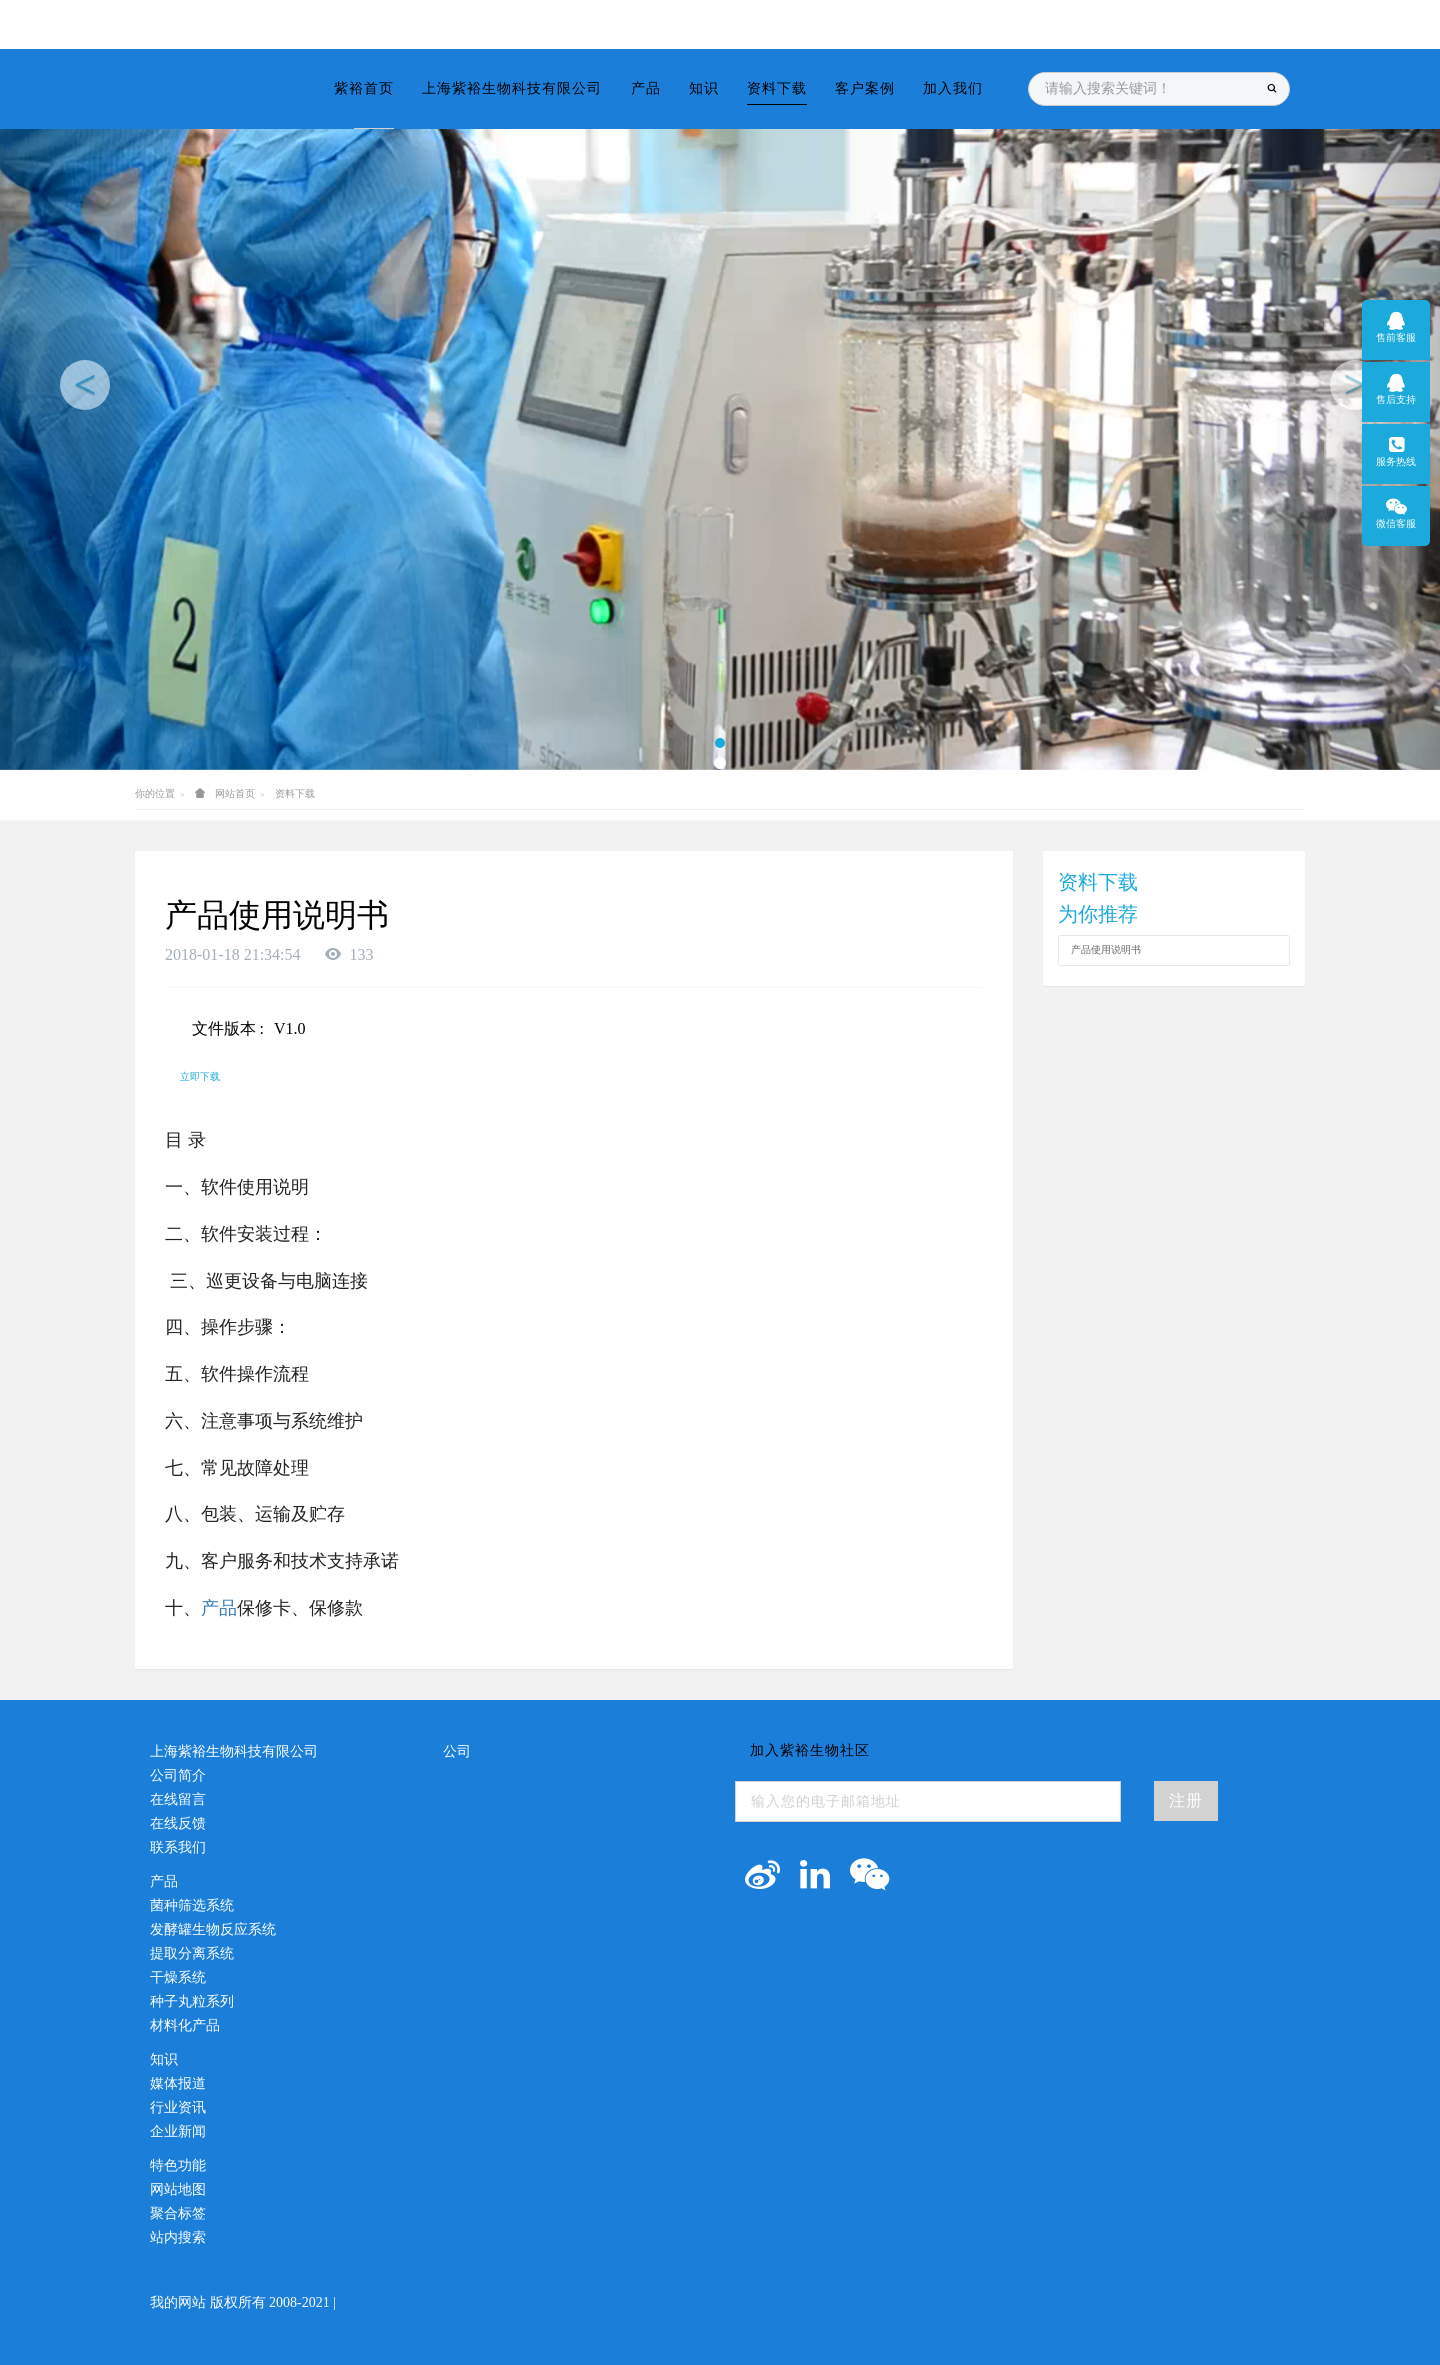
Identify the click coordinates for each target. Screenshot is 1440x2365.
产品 (219, 1608)
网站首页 (235, 793)
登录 (1230, 23)
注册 (1271, 23)
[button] (72, 385)
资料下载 (295, 793)
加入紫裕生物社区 (810, 1750)
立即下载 (200, 1076)
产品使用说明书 (1106, 949)
